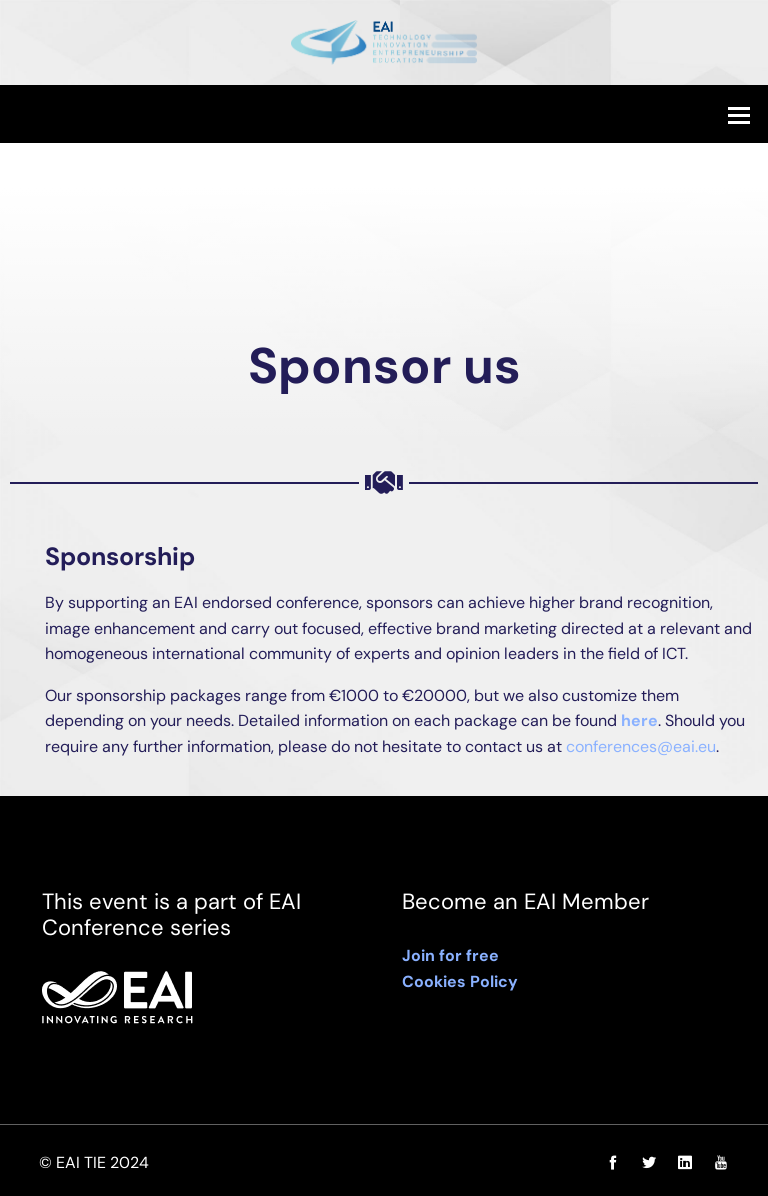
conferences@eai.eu (641, 746)
